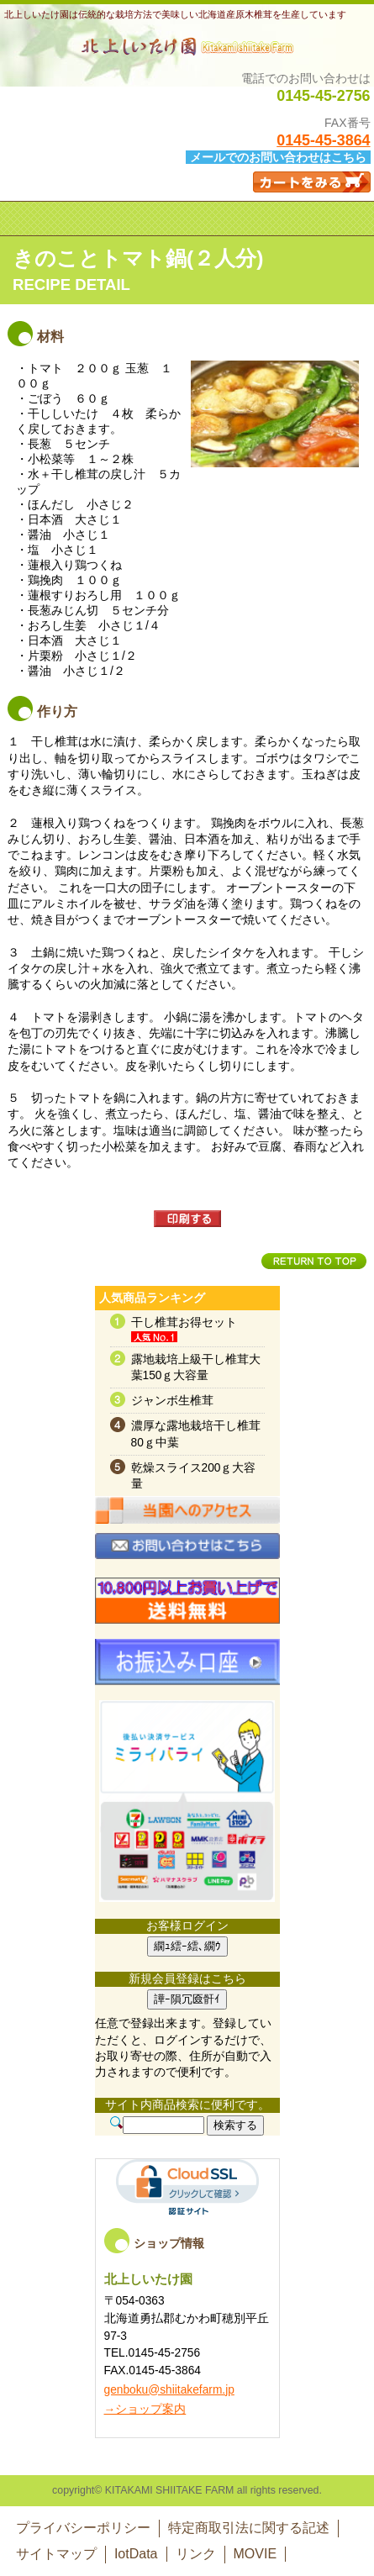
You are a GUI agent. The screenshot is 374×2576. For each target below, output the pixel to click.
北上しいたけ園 (187, 46)
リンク (196, 2554)
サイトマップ (56, 2554)
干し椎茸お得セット (184, 1322)
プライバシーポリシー (83, 2528)
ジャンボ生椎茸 (172, 1400)
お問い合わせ (187, 1562)
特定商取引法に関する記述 (248, 2528)
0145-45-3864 (323, 140)
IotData (136, 2554)
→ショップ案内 (145, 2409)
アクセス (187, 1526)
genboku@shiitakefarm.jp (169, 2390)
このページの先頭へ (313, 1261)
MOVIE (255, 2554)
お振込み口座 (187, 1668)
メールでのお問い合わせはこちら (278, 157)
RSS (187, 1801)
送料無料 (187, 1607)
